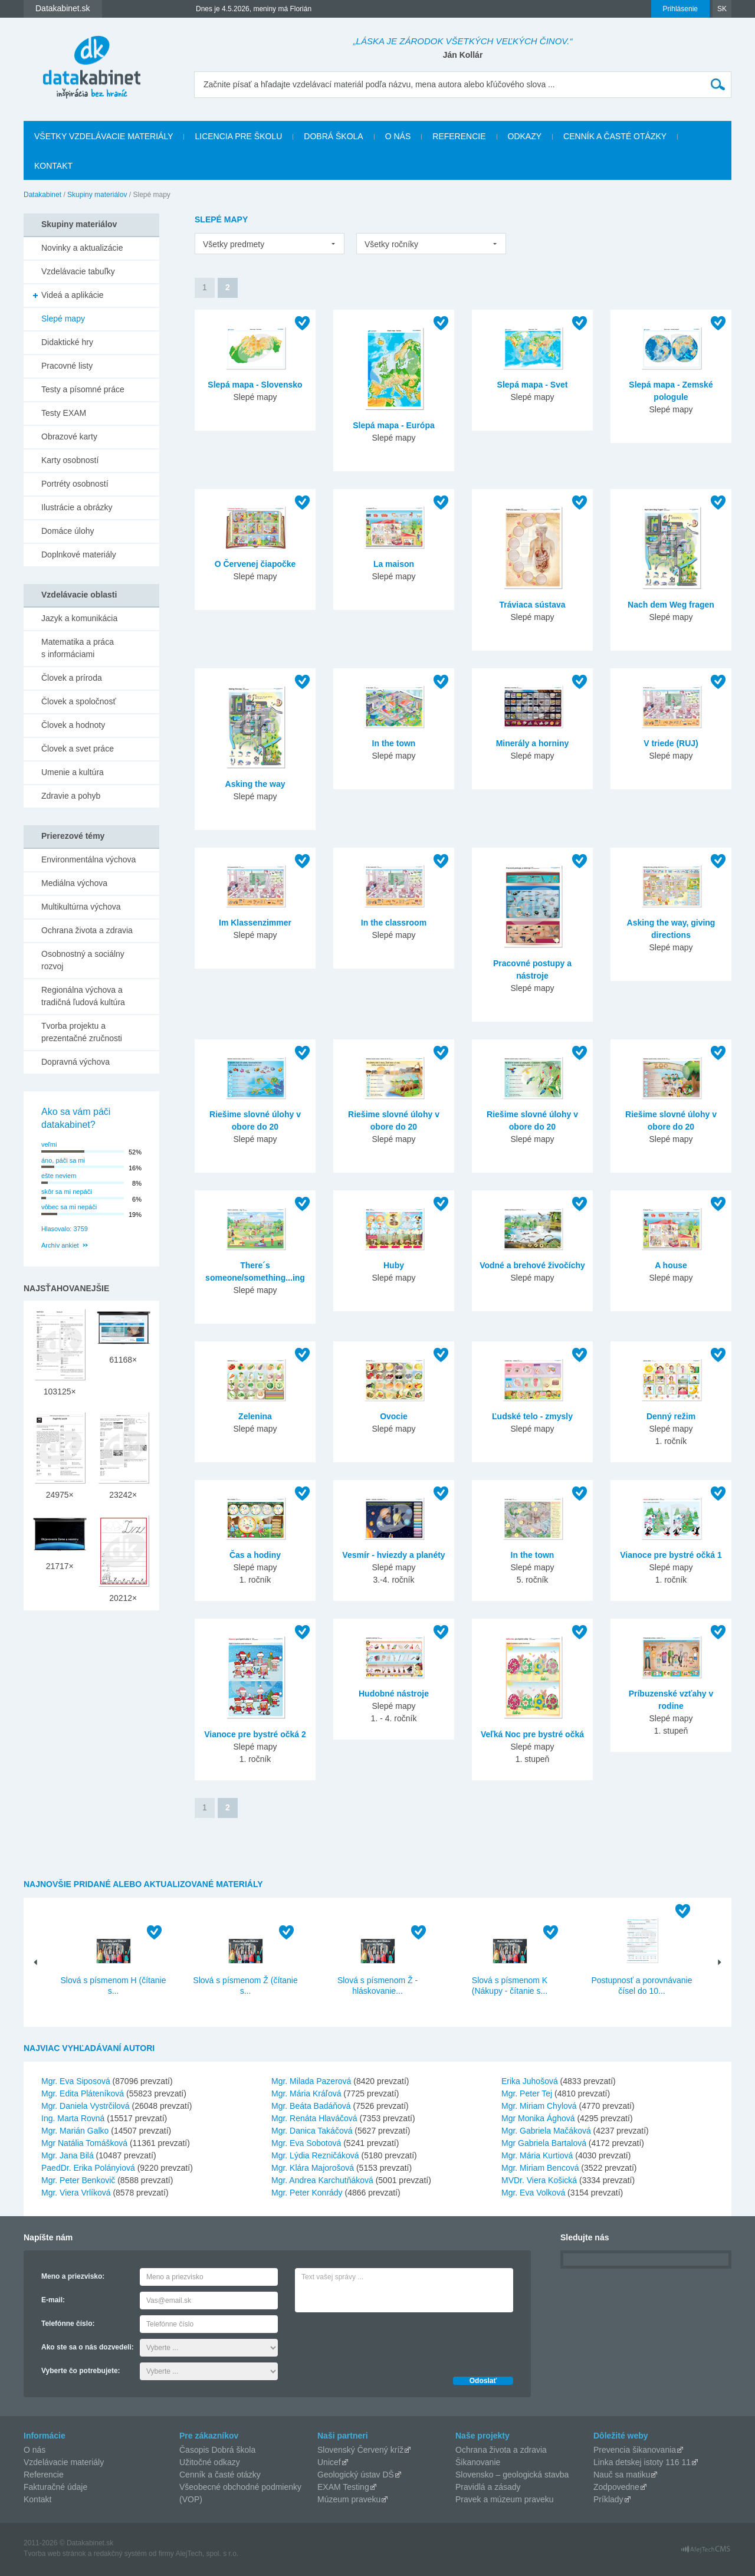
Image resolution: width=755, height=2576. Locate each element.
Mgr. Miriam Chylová (539, 2106)
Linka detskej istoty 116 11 (642, 2462)
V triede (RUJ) (671, 743)
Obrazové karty (69, 436)
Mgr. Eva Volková (533, 2192)
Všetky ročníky (391, 244)
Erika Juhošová (529, 2081)
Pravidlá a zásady (488, 2487)
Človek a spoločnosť (78, 701)
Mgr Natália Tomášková (84, 2143)
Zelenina (255, 1416)
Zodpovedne (616, 2487)
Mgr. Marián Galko (75, 2130)
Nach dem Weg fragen (671, 604)
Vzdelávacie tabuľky (78, 271)
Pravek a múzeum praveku (504, 2499)
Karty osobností (70, 460)
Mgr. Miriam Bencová (540, 2168)
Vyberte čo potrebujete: (80, 2371)
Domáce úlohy (67, 531)
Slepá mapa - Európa (393, 425)
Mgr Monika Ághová (538, 2118)
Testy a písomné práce (82, 389)
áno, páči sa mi (63, 1160)
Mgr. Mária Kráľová (306, 2093)
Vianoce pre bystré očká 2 (255, 1734)
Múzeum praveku (348, 2499)
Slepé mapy (63, 318)
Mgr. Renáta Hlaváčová (314, 2118)
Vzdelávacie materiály (64, 2462)
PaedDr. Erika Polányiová (88, 2168)
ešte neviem (58, 1175)
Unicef (329, 2462)
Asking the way (255, 784)
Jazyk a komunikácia (79, 618)
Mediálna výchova (74, 883)
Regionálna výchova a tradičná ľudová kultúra (83, 996)
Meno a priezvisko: (72, 2276)
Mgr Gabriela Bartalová (543, 2143)
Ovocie (394, 1416)
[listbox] (269, 243)
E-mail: (53, 2300)
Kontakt (53, 165)
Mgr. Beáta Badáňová (311, 2106)
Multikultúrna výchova (81, 906)
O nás (398, 136)
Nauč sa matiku (621, 2474)
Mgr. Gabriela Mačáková (546, 2130)
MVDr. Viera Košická (539, 2180)
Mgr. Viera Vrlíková (76, 2192)
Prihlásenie (680, 9)
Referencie (458, 136)
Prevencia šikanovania (634, 2449)
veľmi (49, 1144)
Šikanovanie (477, 2462)
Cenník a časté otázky (615, 136)
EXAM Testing (343, 2487)
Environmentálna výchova (88, 859)
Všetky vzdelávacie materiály (103, 136)
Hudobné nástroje (394, 1693)
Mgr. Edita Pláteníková (82, 2093)
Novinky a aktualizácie (82, 247)
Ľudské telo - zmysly (532, 1416)
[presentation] (384, 2341)
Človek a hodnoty (73, 725)
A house (671, 1265)
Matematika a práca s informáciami (77, 648)
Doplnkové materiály (78, 554)
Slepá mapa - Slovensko (255, 384)
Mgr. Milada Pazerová (311, 2081)
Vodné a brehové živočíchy (532, 1265)
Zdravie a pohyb (70, 795)
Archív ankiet (60, 1245)
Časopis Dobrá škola (217, 2449)
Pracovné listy (67, 365)
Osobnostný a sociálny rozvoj (82, 960)
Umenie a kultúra (72, 772)
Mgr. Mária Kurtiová (537, 2155)
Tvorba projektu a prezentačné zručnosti (81, 1032)
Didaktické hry (67, 342)
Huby (393, 1265)
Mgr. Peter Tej (526, 2093)
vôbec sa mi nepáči (69, 1206)
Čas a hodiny (255, 1555)
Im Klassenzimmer (255, 922)
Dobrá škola (333, 136)
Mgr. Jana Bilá (67, 2155)
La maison (393, 564)
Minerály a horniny (532, 743)
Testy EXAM (63, 413)
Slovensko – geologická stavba (512, 2474)
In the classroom (393, 922)
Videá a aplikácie (72, 295)
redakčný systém (120, 2553)
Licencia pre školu (238, 136)
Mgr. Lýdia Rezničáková (315, 2155)
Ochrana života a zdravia (87, 930)
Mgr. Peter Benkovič (78, 2180)
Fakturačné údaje (55, 2487)
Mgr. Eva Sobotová (306, 2143)
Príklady (608, 2499)
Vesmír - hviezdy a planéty (393, 1555)
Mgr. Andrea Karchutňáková (322, 2180)
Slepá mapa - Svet (532, 384)
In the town (394, 743)
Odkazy (525, 136)
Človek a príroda (71, 677)
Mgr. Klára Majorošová (312, 2168)
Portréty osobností (75, 483)
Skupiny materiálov (97, 195)
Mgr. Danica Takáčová (311, 2130)
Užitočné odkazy (209, 2462)
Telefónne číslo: (67, 2323)
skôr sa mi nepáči (66, 1191)
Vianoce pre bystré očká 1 (671, 1555)
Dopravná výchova (75, 1062)
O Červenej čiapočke (255, 564)
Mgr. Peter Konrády (307, 2192)
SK (722, 9)
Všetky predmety (233, 244)
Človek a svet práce (77, 748)
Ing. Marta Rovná (72, 2118)
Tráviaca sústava (532, 604)
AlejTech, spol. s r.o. (206, 2553)
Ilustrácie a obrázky (77, 507)
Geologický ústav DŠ (355, 2474)
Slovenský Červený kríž (360, 2449)
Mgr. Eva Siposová (75, 2081)
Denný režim (670, 1416)
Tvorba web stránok (55, 2553)
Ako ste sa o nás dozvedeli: (87, 2347)
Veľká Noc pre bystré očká (532, 1734)
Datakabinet (42, 195)
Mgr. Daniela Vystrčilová (85, 2106)
